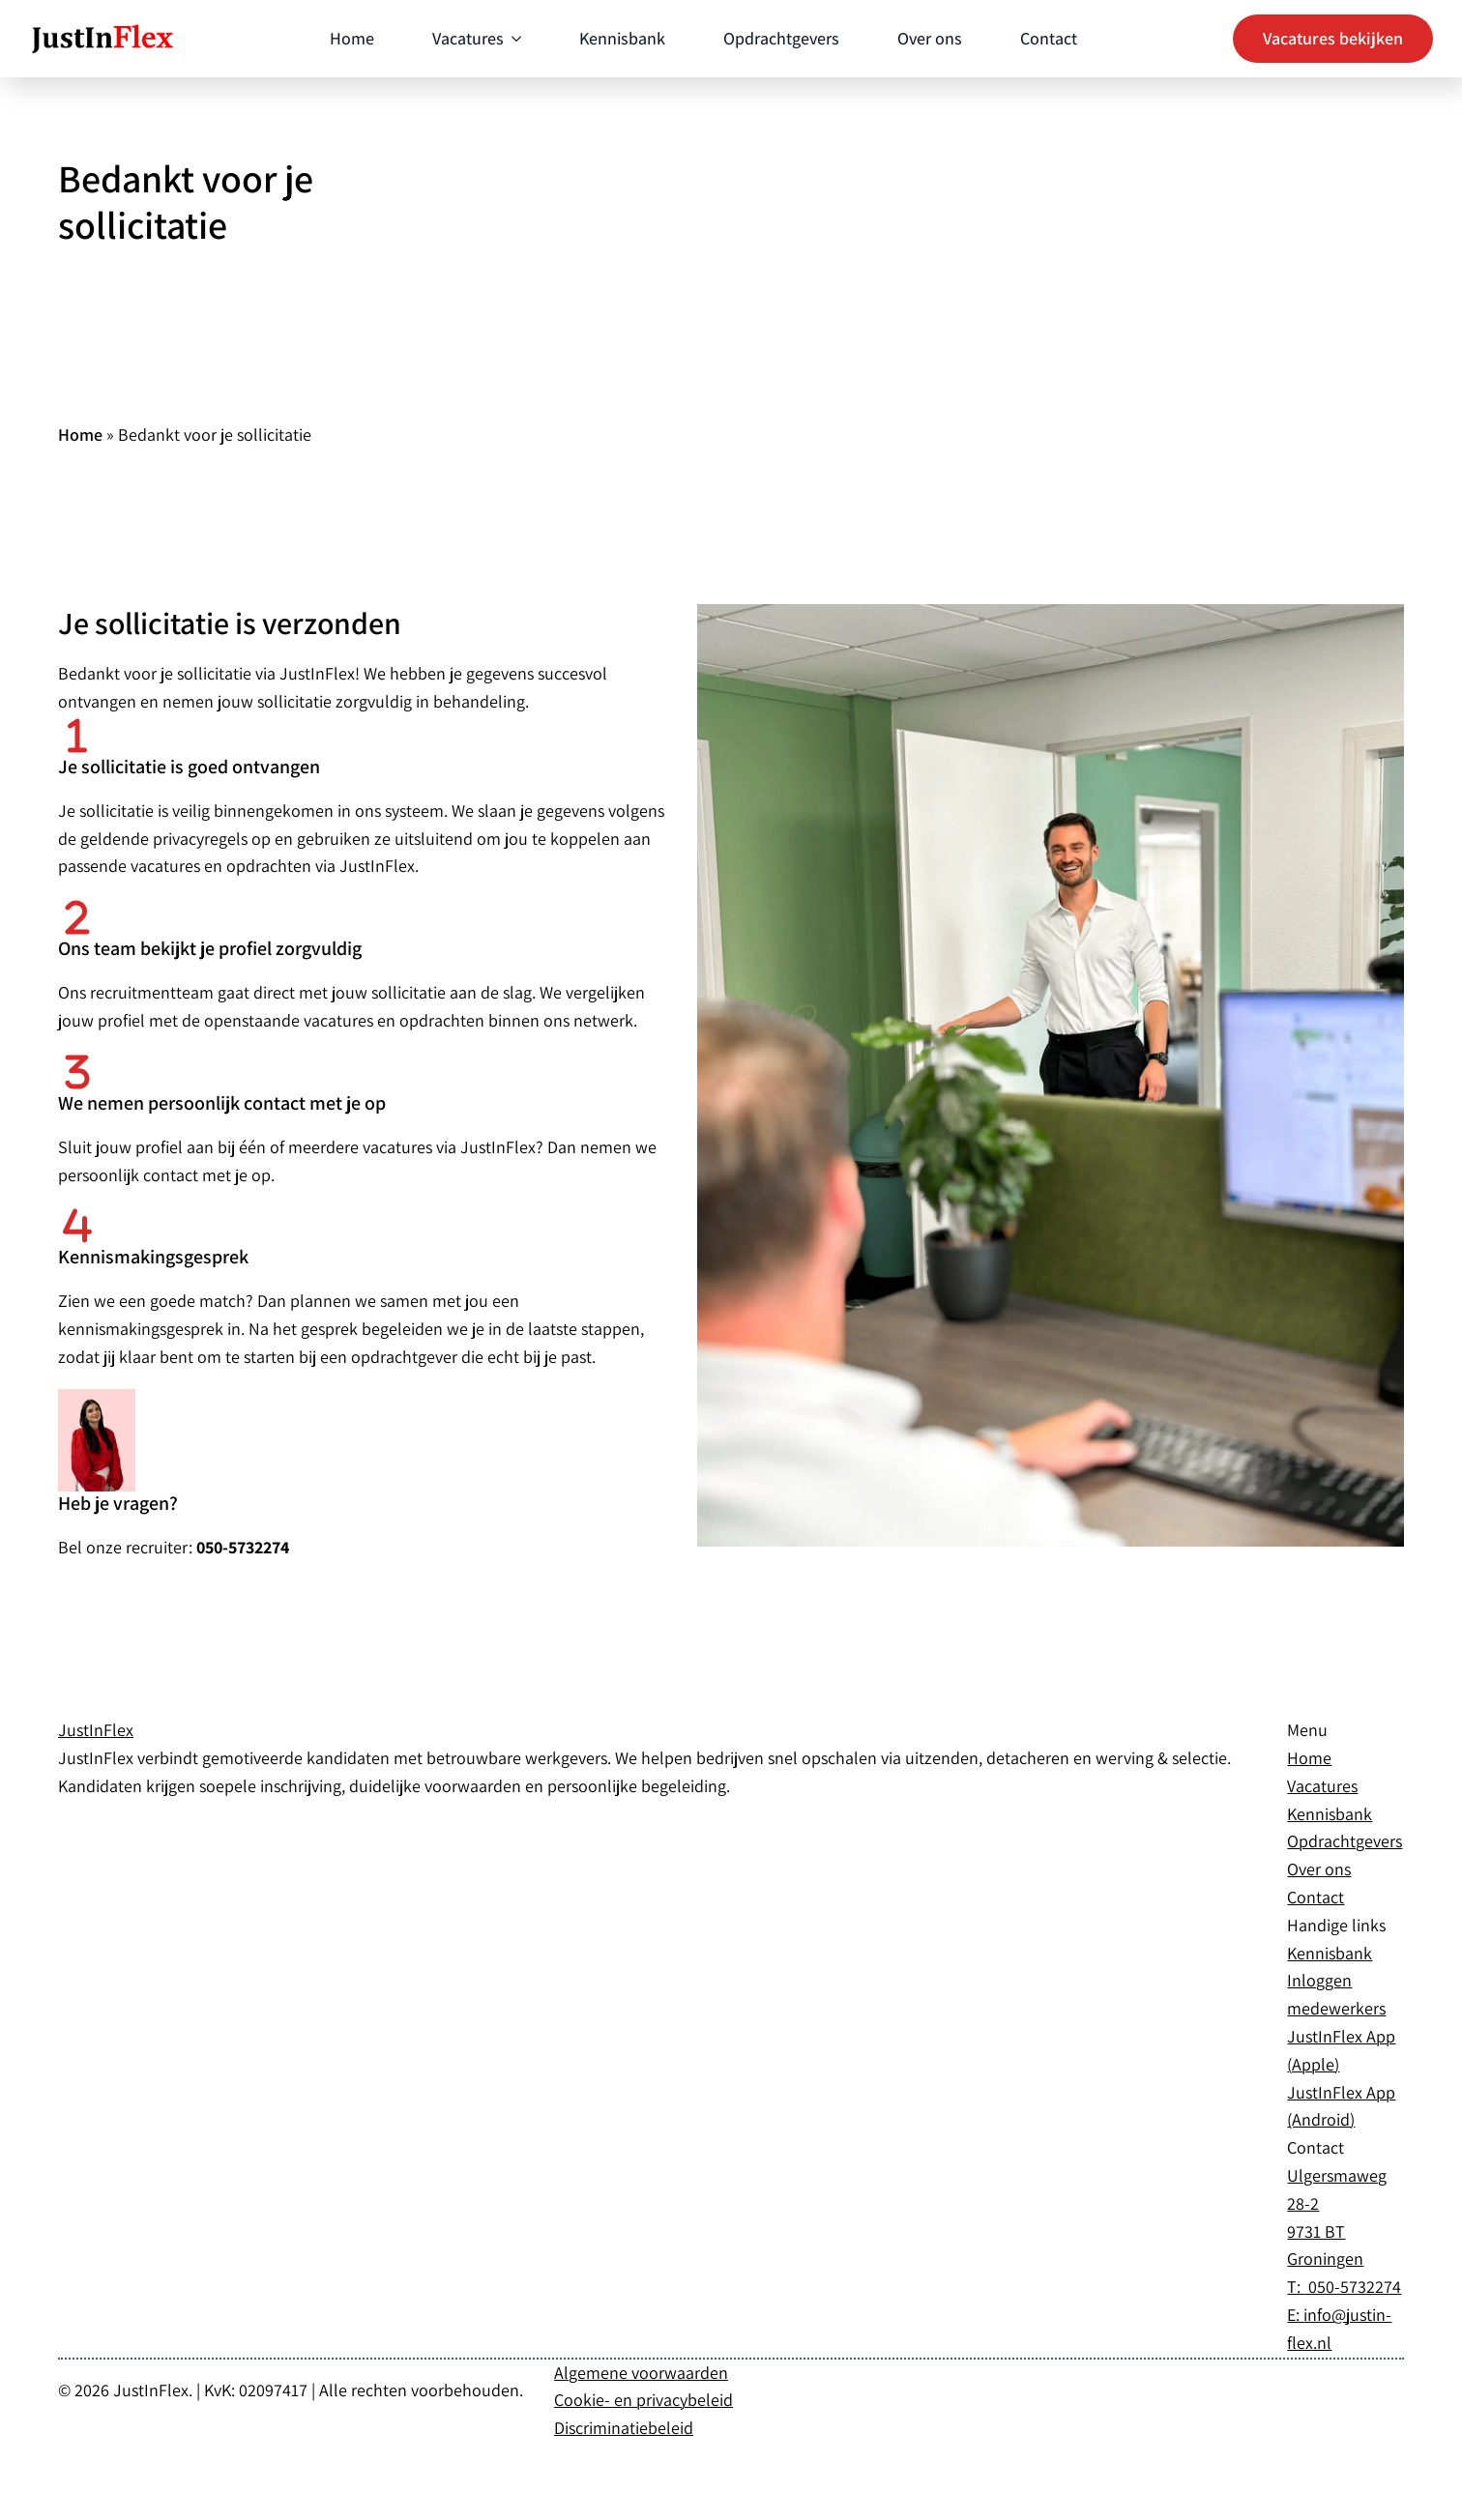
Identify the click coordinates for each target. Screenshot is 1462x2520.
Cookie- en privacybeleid (643, 2400)
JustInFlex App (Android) (1341, 2106)
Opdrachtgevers (781, 38)
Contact (1048, 38)
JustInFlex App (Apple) (1341, 2050)
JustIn (95, 1730)
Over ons (929, 38)
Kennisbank (622, 38)
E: (1295, 2314)
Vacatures (468, 38)
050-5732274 (1352, 2286)
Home (352, 38)
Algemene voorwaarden (641, 2372)
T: (1295, 2286)
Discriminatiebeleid (623, 2428)
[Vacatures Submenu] (512, 38)
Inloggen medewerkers (1336, 1994)
